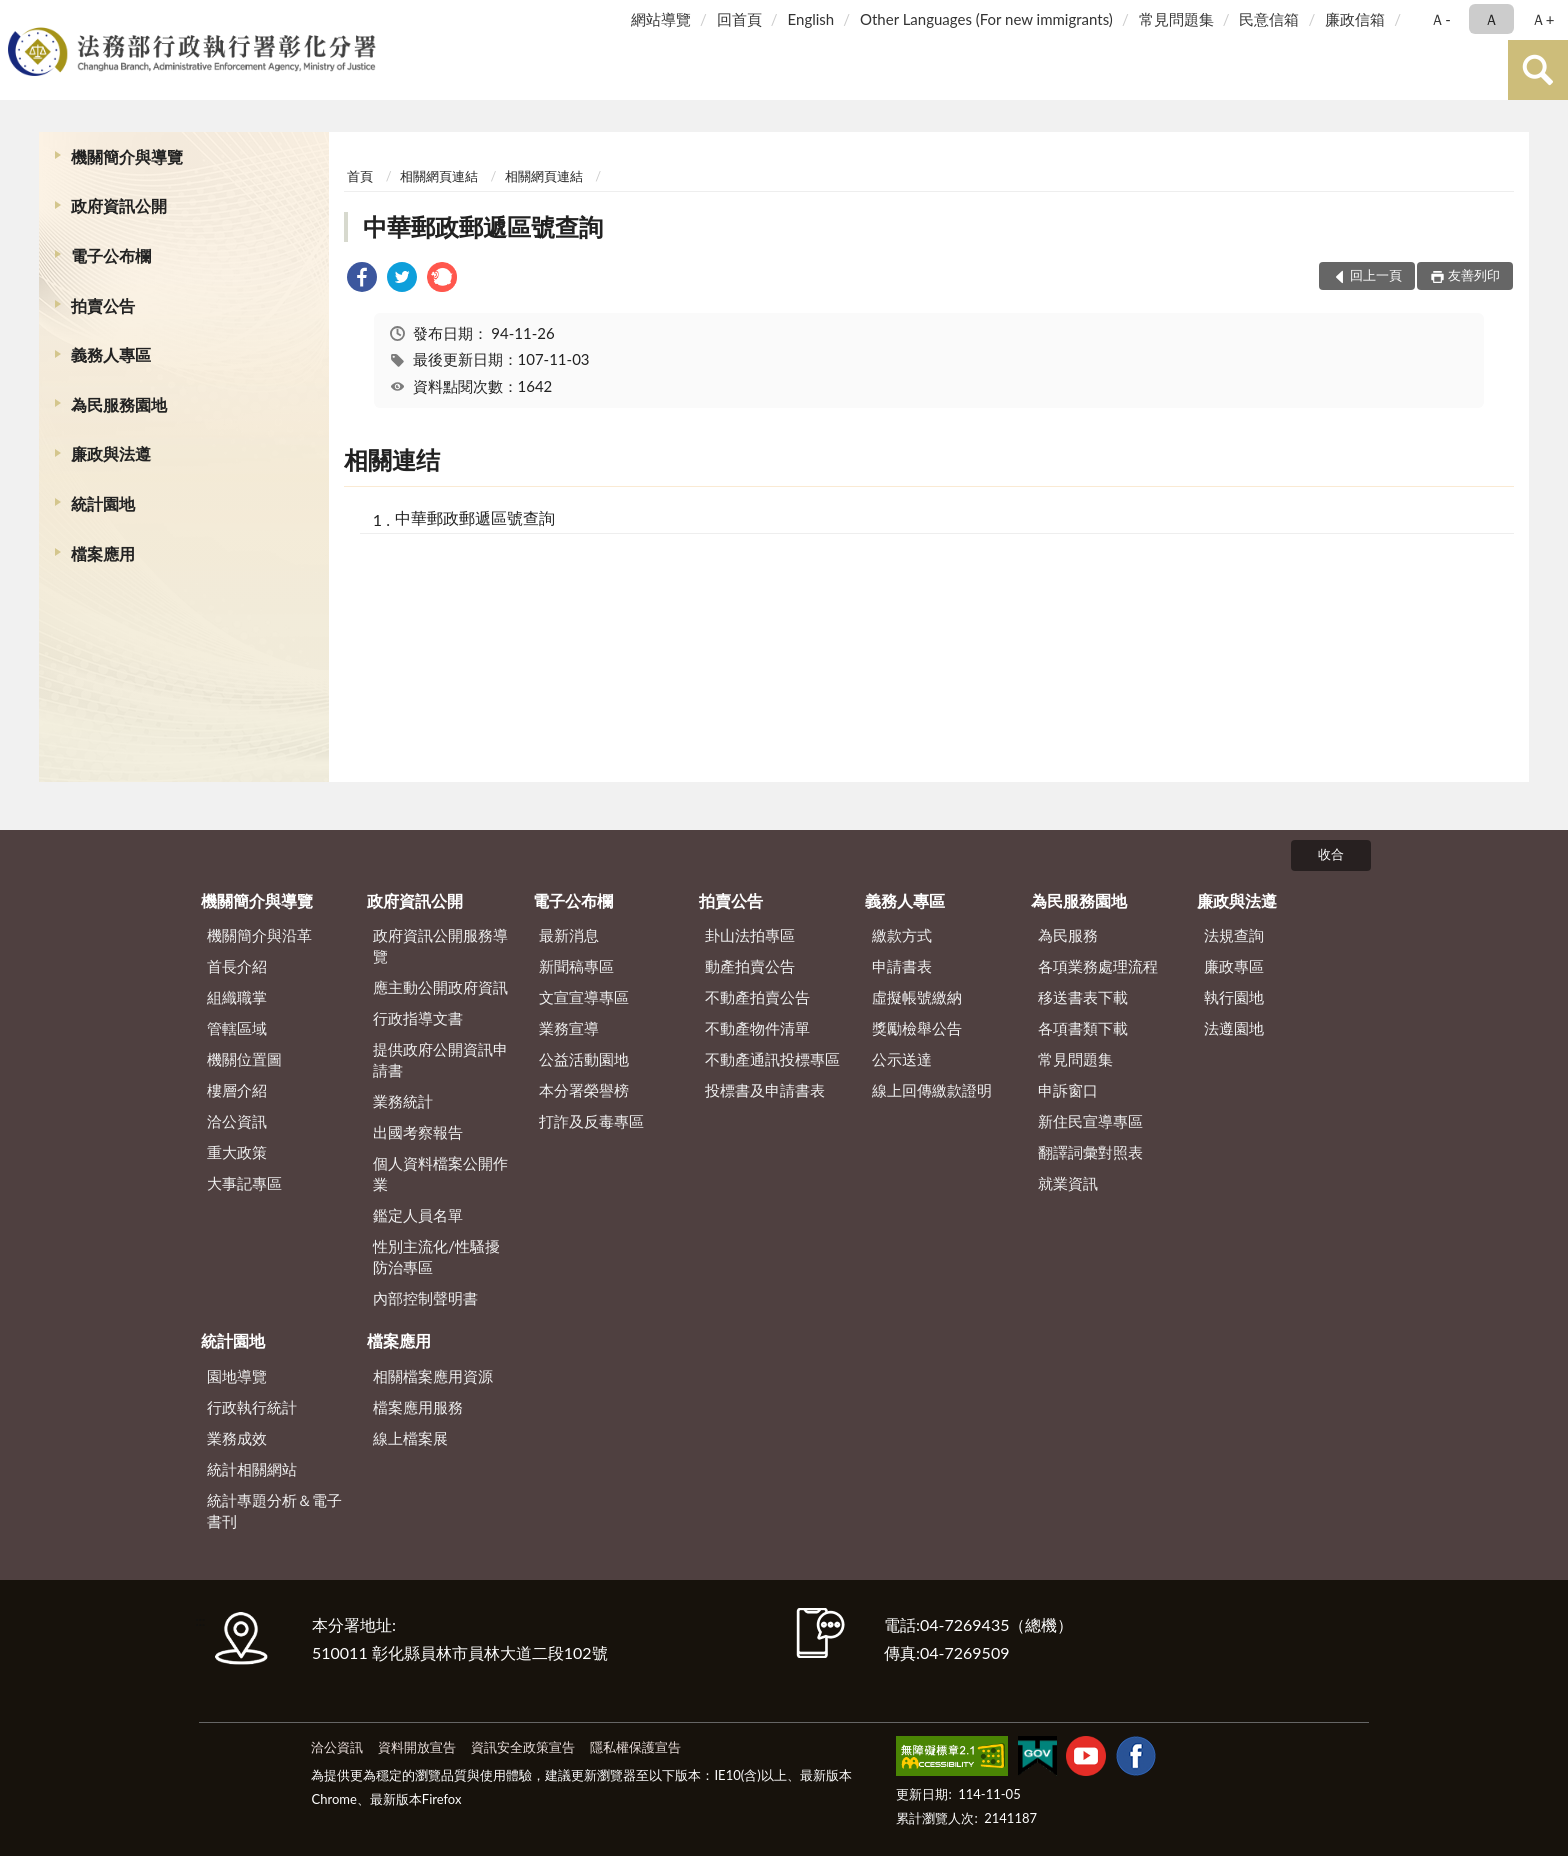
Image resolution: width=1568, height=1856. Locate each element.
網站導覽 (661, 19)
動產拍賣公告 (750, 966)
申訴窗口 (1068, 1090)
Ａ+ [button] (1543, 19)
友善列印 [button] (1474, 275)
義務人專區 (111, 354)
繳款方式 (902, 935)
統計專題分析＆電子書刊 (274, 1510)
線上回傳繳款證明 (932, 1090)
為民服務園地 (119, 404)
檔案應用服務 (418, 1407)
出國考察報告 (418, 1132)
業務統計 (403, 1101)
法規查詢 (1234, 935)
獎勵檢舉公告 (917, 1028)
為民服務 (1068, 935)
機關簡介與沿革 (259, 935)
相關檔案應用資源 (433, 1376)
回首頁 (739, 19)
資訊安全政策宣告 (523, 1747)
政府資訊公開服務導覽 (440, 945)
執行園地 (1234, 997)
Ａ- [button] (1440, 19)
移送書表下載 (1083, 997)
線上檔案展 (410, 1438)
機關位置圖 (244, 1059)
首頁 (360, 176)
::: (19, 17)
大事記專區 (244, 1183)
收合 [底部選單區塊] (1331, 854)
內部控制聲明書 (425, 1298)
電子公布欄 (111, 255)
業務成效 (237, 1438)
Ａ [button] (1491, 19)
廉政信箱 (1355, 19)
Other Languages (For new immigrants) (986, 19)
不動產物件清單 (757, 1028)
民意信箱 (1269, 19)
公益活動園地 (584, 1059)
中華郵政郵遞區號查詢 (483, 226)
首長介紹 (237, 966)
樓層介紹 (237, 1090)
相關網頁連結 (439, 176)
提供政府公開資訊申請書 (440, 1059)
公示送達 (902, 1059)
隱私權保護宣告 (635, 1747)
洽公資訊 (237, 1121)
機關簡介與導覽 (127, 156)
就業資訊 (1068, 1183)
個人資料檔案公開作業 (440, 1173)
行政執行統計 (252, 1407)
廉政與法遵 (111, 453)
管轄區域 (237, 1028)
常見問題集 (1176, 19)
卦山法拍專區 (750, 935)
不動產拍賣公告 (757, 997)
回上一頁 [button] (1376, 275)
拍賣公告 (103, 305)
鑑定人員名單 (418, 1215)
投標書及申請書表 (765, 1090)
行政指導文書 (418, 1018)
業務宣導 (569, 1028)
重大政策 (237, 1152)
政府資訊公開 (119, 205)
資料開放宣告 (417, 1747)
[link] (362, 279)
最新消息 (569, 935)
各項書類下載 (1083, 1028)
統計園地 (103, 503)
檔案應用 (103, 553)
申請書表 (902, 966)
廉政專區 (1234, 966)
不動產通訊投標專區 (772, 1059)
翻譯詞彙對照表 (1090, 1152)
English (811, 19)
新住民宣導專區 (1090, 1121)
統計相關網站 (252, 1469)
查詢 (1538, 70)
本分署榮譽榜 (584, 1090)
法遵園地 (1234, 1028)
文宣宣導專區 (584, 997)
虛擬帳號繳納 (917, 997)
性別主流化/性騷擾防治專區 (436, 1256)
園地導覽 (237, 1376)
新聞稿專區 (576, 966)
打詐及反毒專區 (591, 1121)
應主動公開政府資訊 (440, 987)
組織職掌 (237, 997)
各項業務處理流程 (1098, 966)
